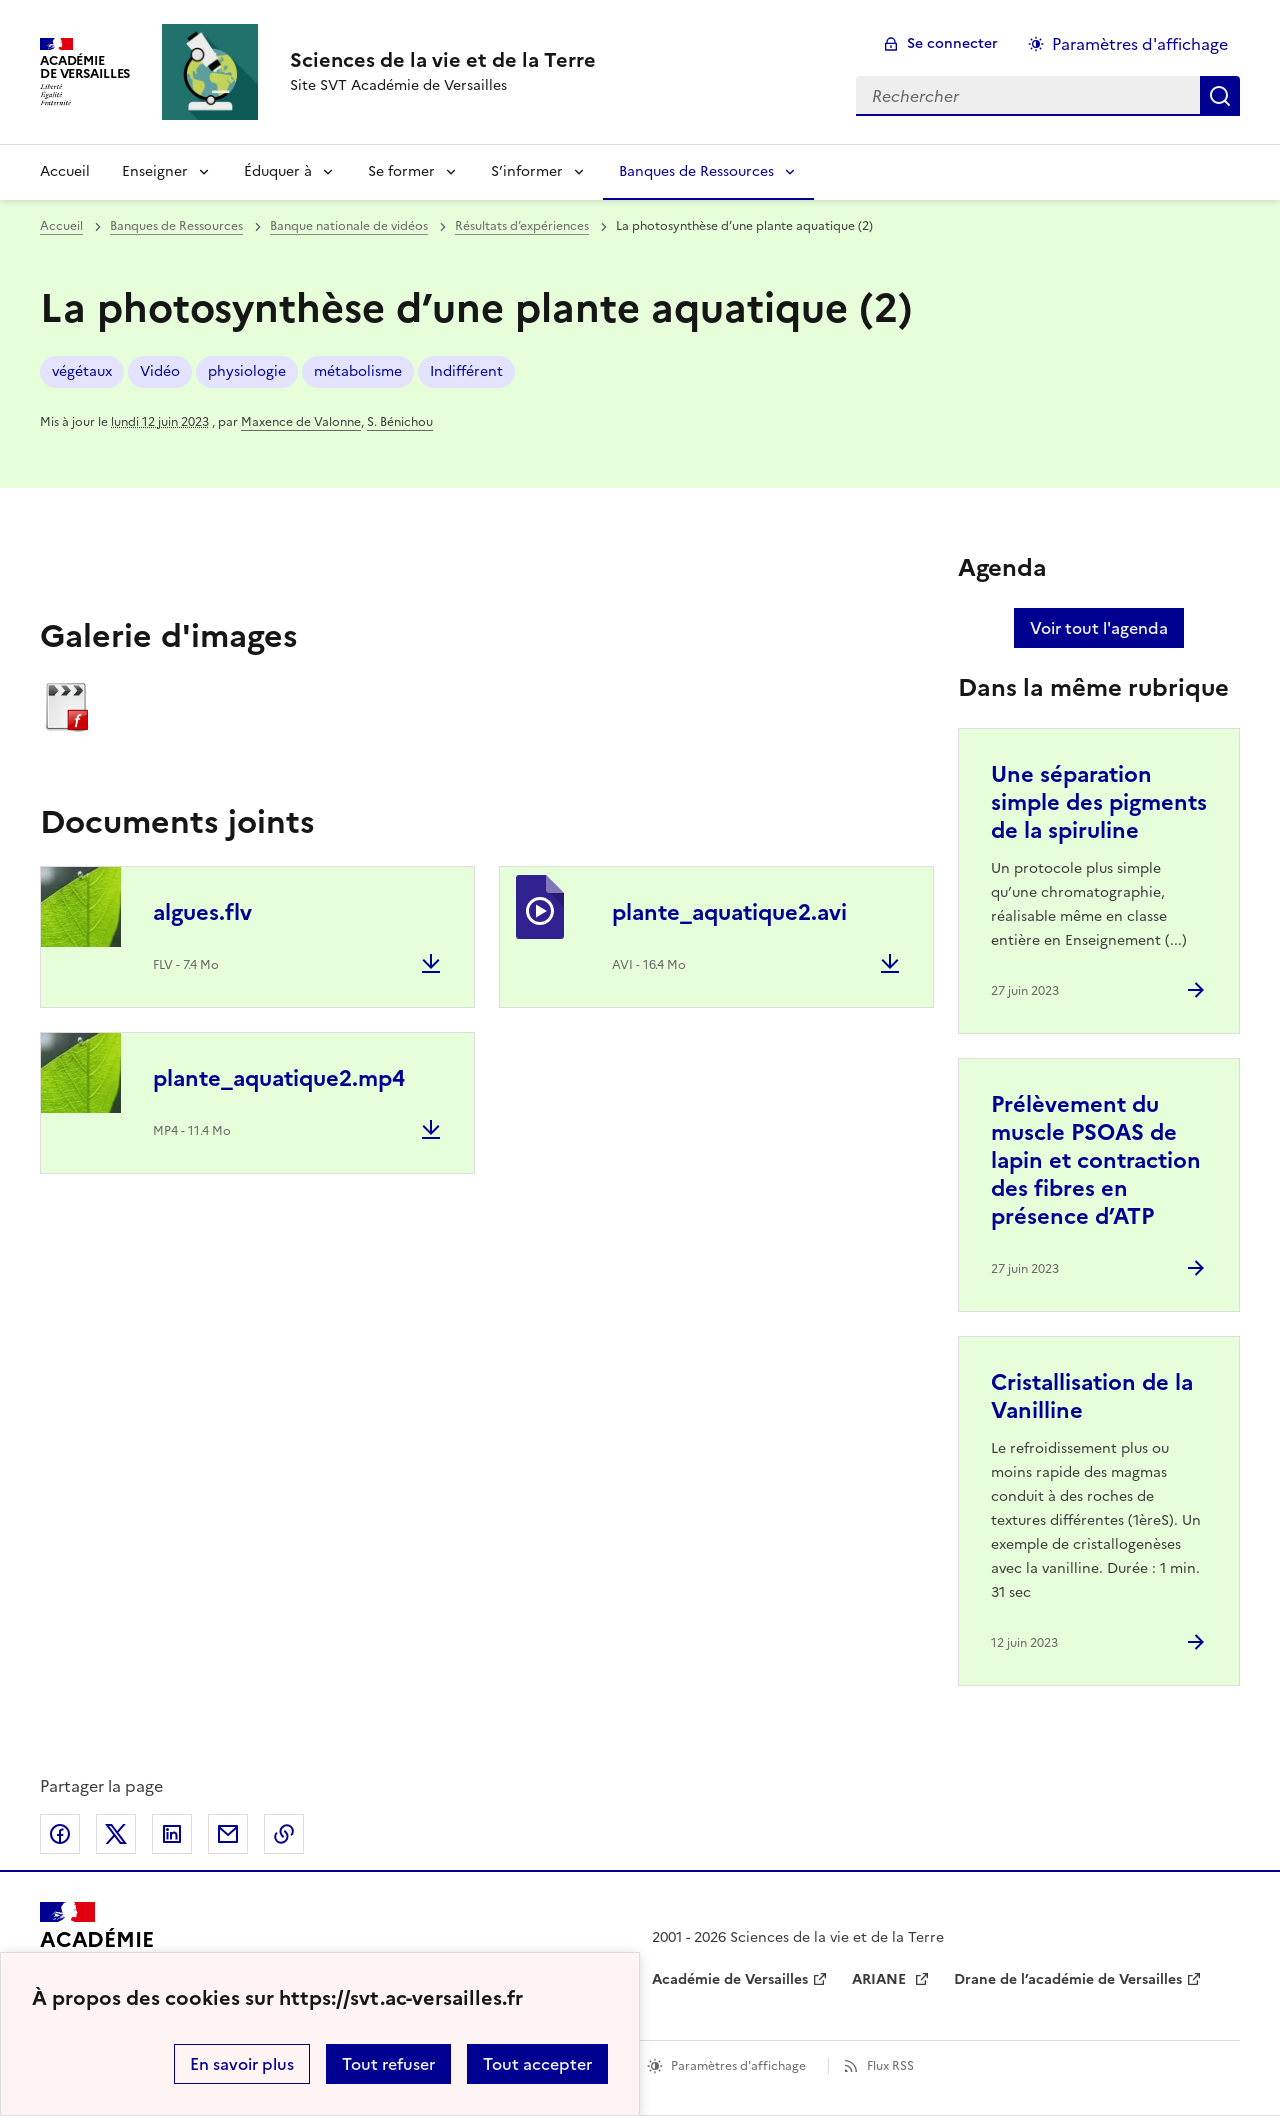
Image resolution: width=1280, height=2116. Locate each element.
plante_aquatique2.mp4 (279, 1078)
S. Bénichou (400, 422)
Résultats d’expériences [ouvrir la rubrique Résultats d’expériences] (522, 226)
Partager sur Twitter (116, 1834)
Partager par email (228, 1834)
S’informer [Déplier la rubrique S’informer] (527, 171)
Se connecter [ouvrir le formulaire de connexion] (952, 43)
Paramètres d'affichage (738, 2066)
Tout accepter (537, 2064)
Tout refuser (388, 2064)
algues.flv (202, 912)
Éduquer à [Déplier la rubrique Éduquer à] (278, 171)
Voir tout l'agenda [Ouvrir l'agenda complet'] (1099, 628)
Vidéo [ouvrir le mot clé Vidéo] (160, 371)
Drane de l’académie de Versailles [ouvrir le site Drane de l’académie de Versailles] (1068, 1979)
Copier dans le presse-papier (284, 1834)
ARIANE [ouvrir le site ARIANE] (881, 1979)
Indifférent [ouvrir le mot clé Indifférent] (466, 371)
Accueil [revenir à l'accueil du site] (65, 171)
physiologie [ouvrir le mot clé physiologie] (247, 371)
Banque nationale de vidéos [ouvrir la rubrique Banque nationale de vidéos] (349, 226)
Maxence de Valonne (301, 422)
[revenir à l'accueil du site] (443, 60)
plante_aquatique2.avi (729, 912)
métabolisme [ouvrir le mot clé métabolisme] (358, 371)
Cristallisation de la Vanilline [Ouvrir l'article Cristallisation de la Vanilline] (1092, 1396)
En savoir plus (242, 2064)
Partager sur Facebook (60, 1834)
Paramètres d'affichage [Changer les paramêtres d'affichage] (1140, 44)
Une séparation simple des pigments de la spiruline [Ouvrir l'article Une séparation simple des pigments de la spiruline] (1099, 802)
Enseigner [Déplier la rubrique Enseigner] (155, 171)
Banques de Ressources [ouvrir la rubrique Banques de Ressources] (176, 226)
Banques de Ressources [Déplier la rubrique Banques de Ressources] (696, 171)
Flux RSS (890, 2066)
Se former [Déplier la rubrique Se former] (401, 171)
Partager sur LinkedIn (172, 1834)
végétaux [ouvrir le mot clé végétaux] (82, 371)
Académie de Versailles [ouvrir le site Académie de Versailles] (730, 1979)
